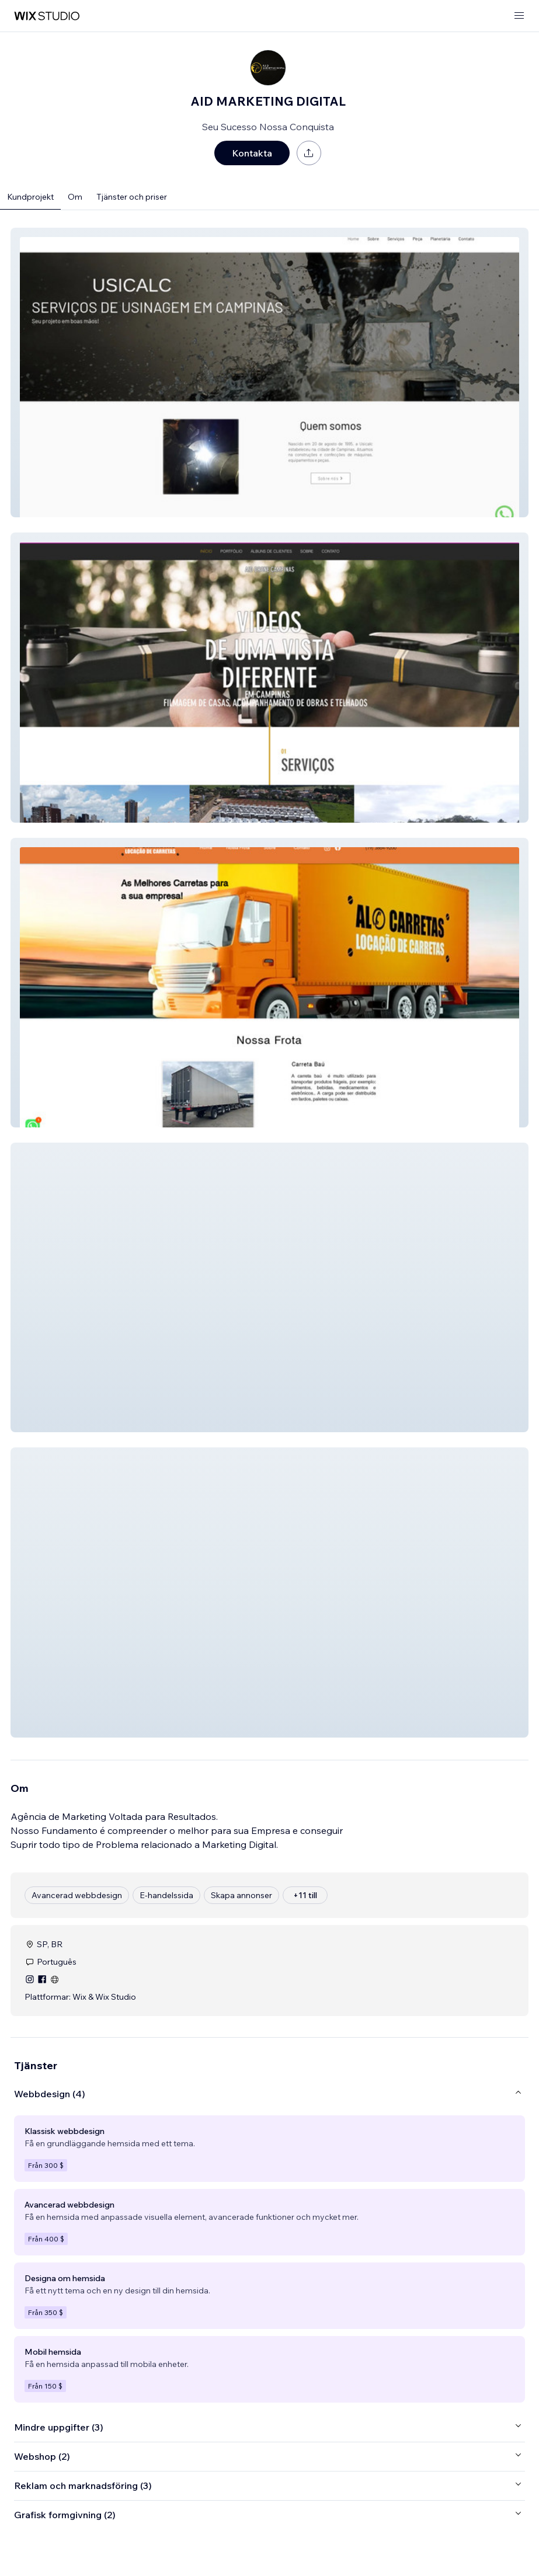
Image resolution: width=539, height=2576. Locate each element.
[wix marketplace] (46, 16)
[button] (269, 372)
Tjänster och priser (131, 197)
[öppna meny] (519, 16)
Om (75, 197)
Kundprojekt (30, 197)
